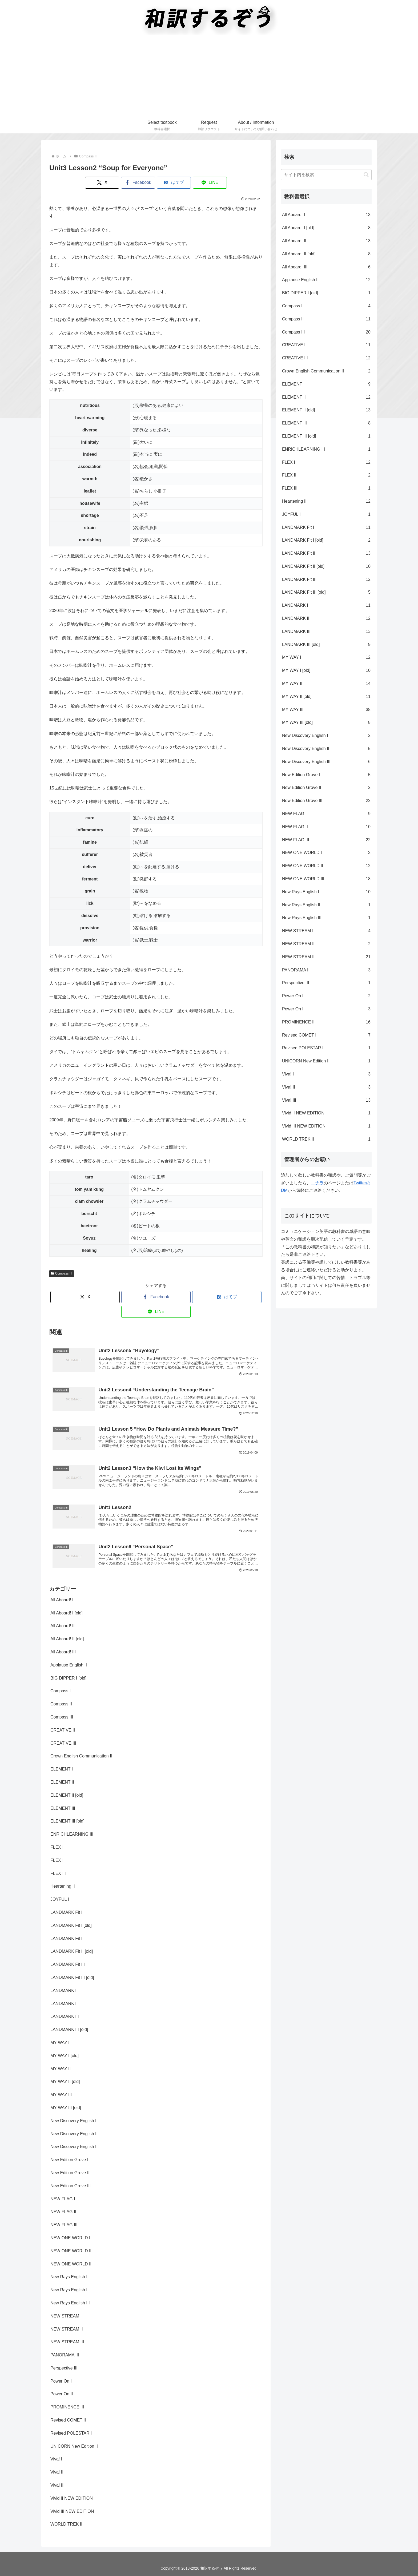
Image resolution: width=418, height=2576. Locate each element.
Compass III (61, 1273)
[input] (326, 174)
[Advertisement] (209, 77)
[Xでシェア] (102, 183)
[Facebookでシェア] (138, 183)
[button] (366, 175)
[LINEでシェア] (210, 183)
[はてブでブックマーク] (174, 183)
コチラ (317, 1183)
